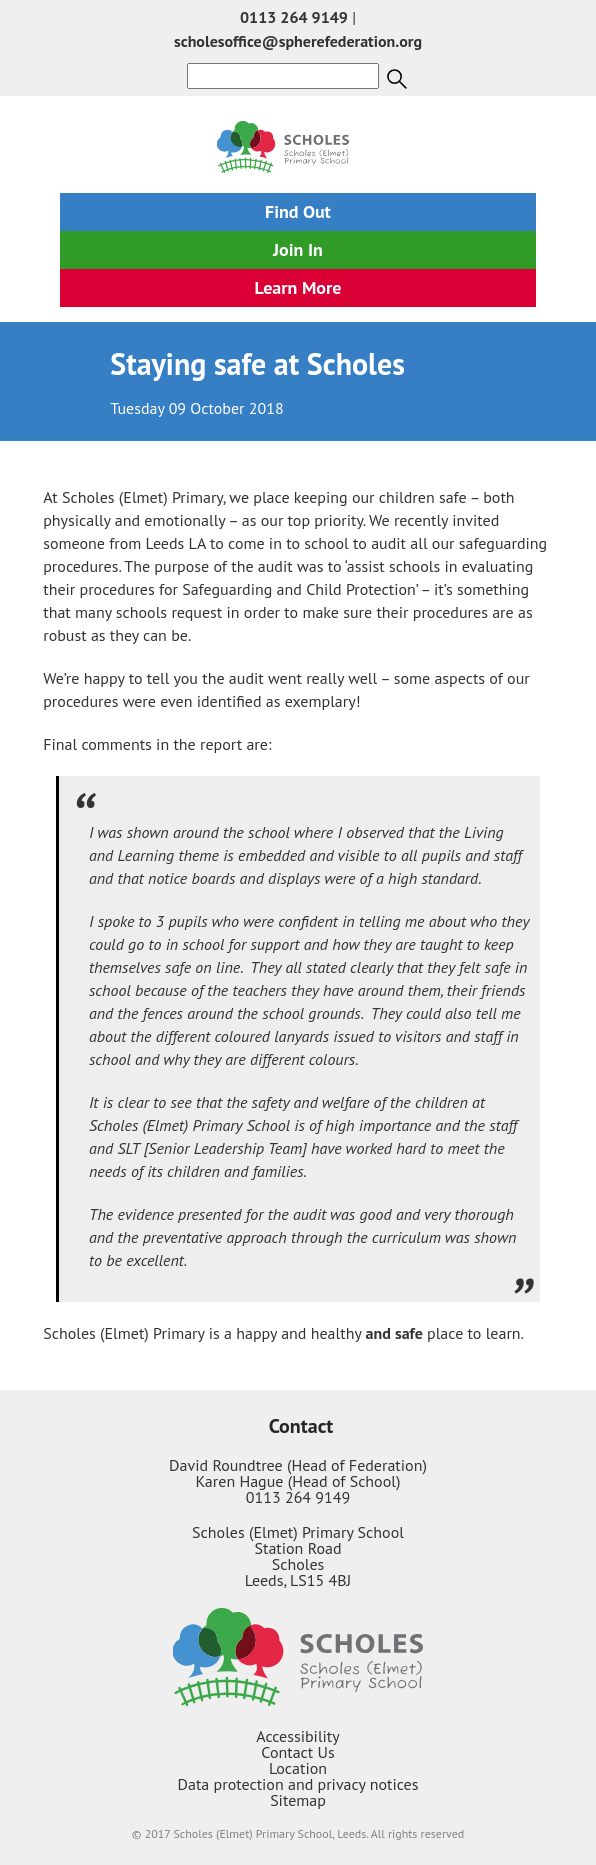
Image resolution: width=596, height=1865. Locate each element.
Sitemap (298, 1800)
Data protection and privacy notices (298, 1784)
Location (298, 1768)
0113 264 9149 (294, 17)
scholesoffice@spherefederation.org (298, 41)
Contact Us (297, 1752)
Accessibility (298, 1736)
